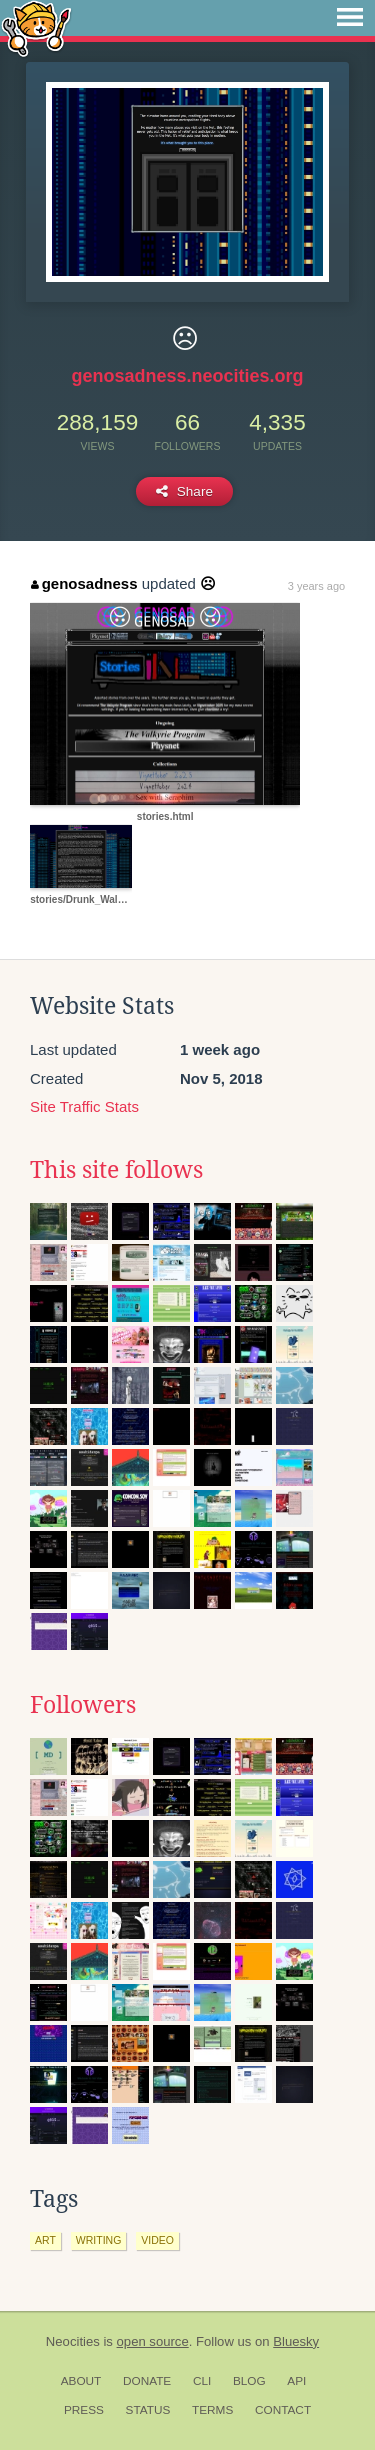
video (157, 2240)
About (81, 2381)
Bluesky (296, 2341)
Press (84, 2410)
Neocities (73, 2341)
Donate (147, 2381)
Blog (249, 2381)
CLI (202, 2381)
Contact (283, 2410)
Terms (212, 2410)
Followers (83, 1705)
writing (99, 2240)
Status (148, 2410)
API (296, 2381)
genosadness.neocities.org (187, 376)
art (45, 2240)
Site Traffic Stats (84, 1106)
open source (153, 2341)
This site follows (116, 1170)
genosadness (84, 583)
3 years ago (316, 586)
